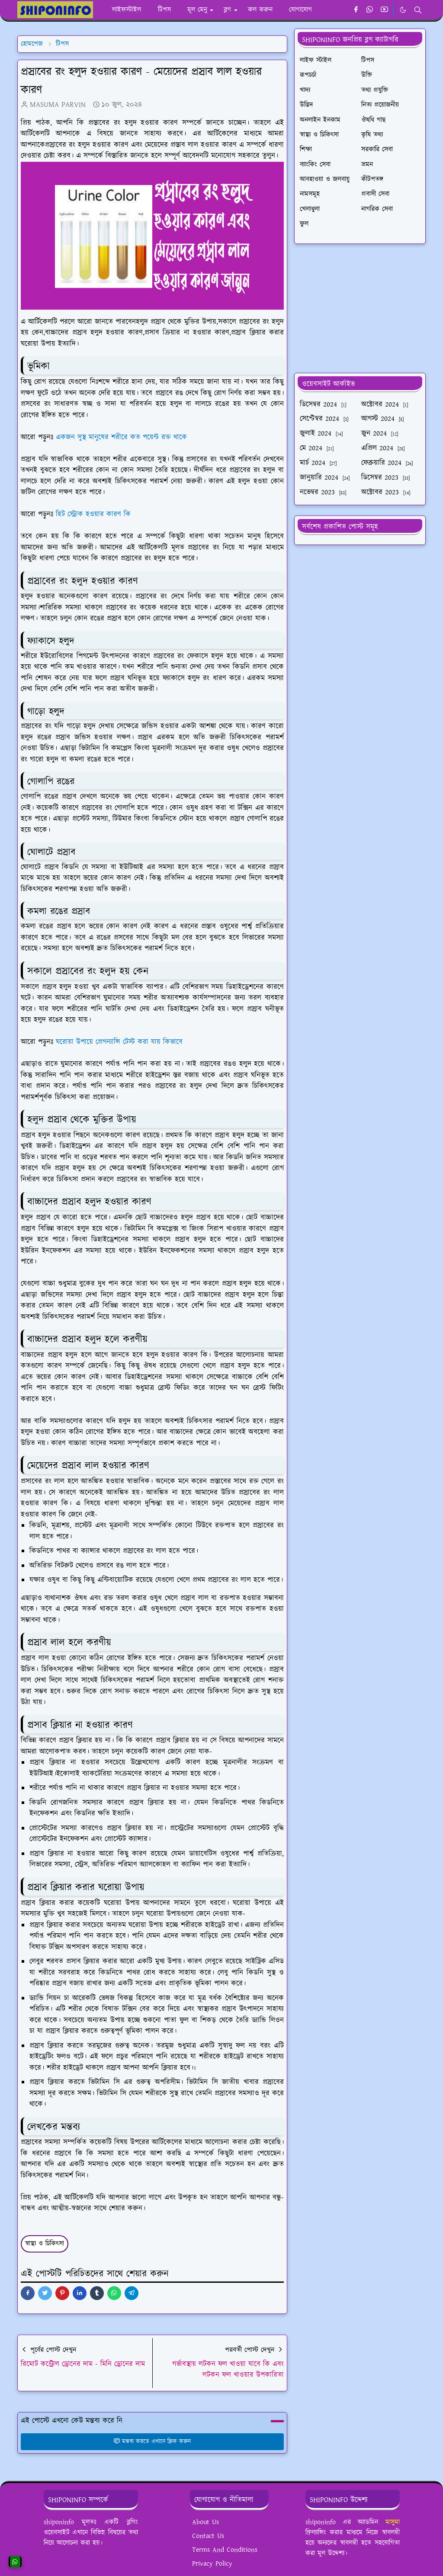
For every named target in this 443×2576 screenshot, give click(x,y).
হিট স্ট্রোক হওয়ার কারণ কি (93, 514)
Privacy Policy (212, 2564)
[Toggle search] (418, 10)
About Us (205, 2522)
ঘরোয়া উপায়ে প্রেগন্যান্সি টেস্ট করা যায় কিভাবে (119, 1042)
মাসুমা (392, 2522)
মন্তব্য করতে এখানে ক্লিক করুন (152, 2441)
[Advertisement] (360, 308)
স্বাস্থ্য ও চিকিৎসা (44, 2244)
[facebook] (356, 10)
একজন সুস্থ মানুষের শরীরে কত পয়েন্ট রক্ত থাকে (121, 437)
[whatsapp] (370, 10)
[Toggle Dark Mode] (403, 10)
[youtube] (384, 10)
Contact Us (208, 2536)
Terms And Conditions (224, 2550)
